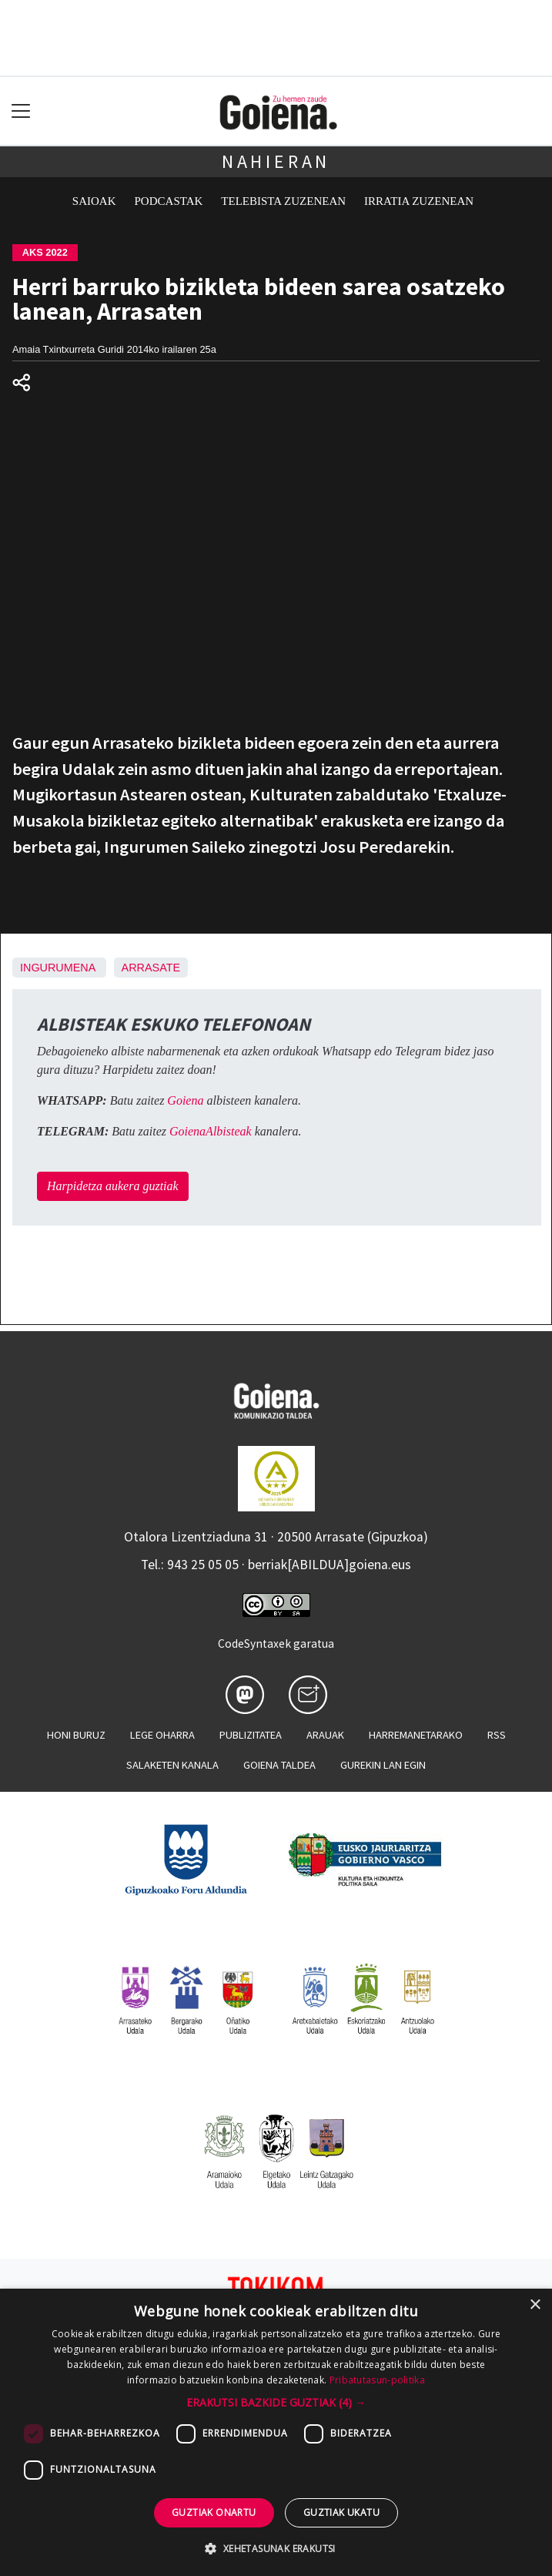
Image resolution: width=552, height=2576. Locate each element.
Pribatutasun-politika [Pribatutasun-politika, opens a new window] (377, 2379)
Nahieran (276, 161)
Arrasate (151, 967)
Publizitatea (250, 1735)
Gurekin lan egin (383, 1765)
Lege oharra (162, 1735)
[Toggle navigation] (21, 111)
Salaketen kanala (172, 1765)
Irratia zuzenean (418, 201)
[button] (276, 2402)
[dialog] (276, 2432)
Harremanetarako (416, 1735)
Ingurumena (57, 967)
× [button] (534, 2305)
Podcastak (169, 201)
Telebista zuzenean (283, 201)
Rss (496, 1735)
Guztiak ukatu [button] (341, 2512)
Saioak (94, 201)
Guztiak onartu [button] (214, 2512)
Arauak (325, 1735)
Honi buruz (76, 1735)
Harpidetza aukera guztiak (113, 1185)
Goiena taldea (279, 1765)
